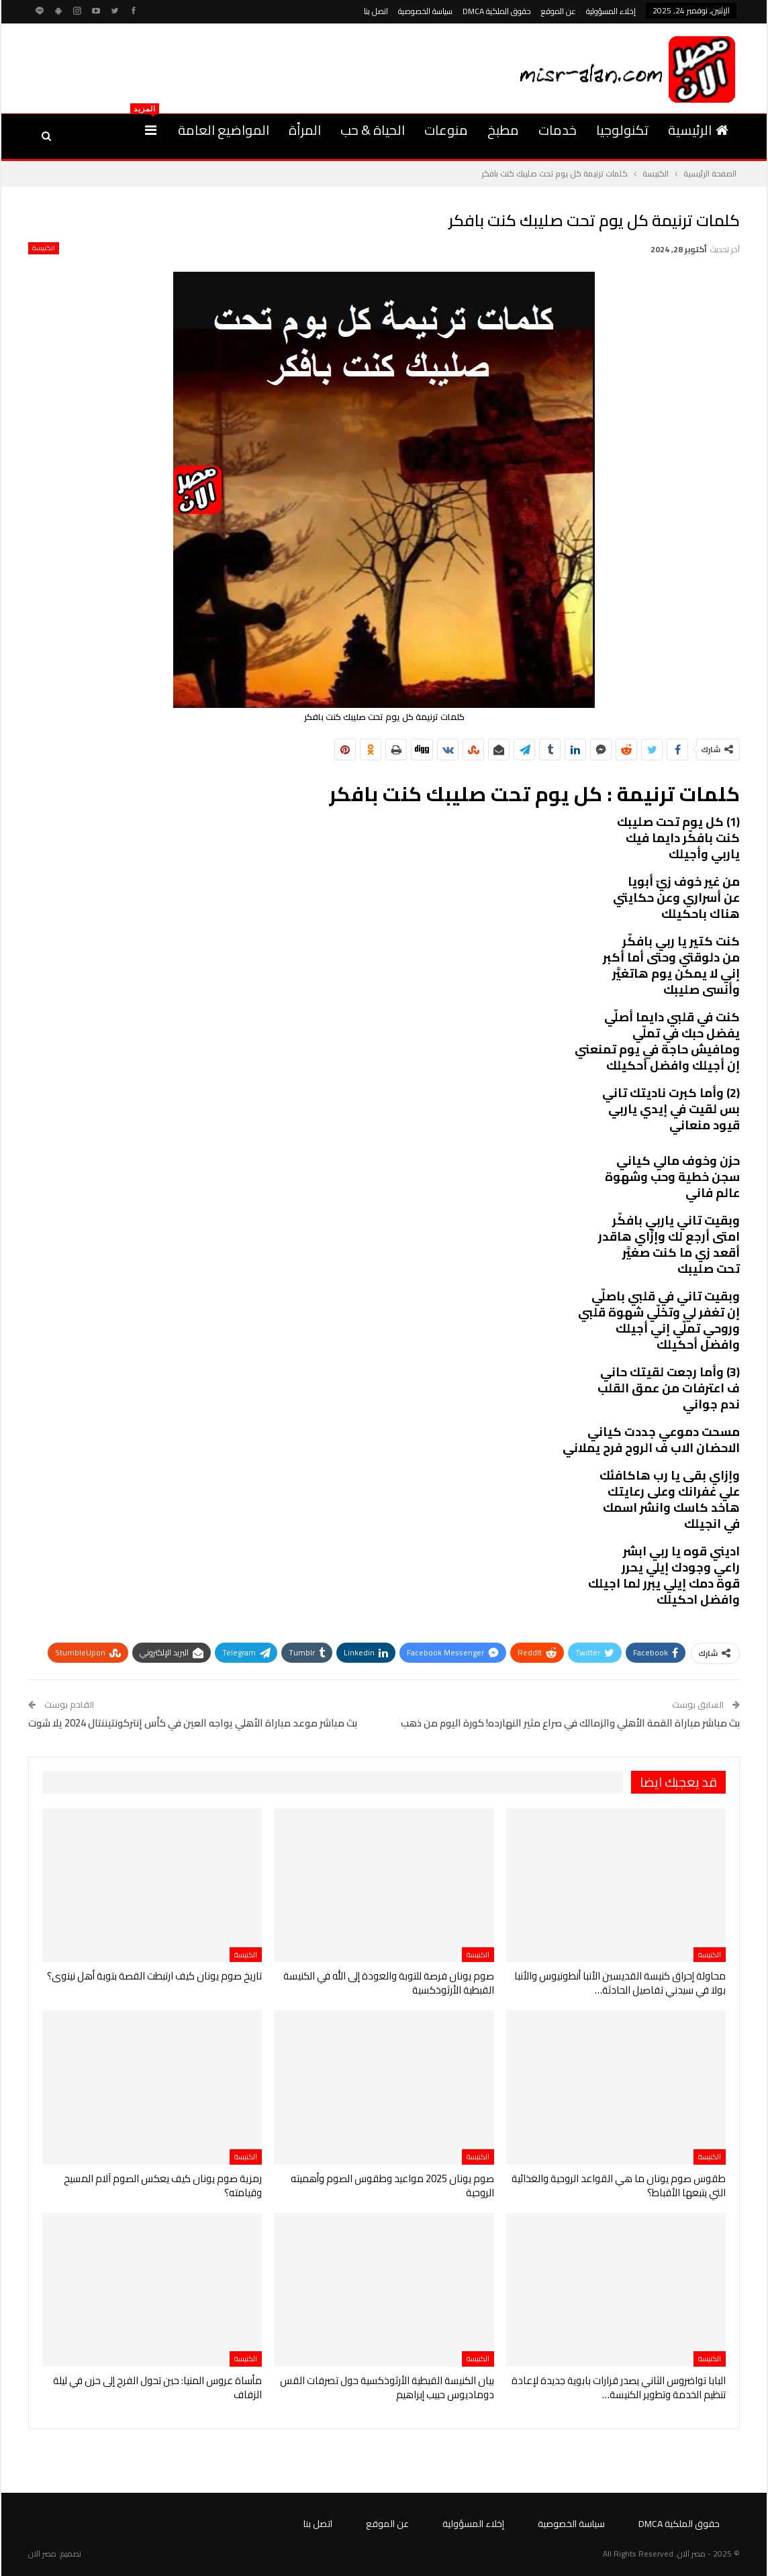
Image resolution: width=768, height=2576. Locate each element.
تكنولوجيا (622, 129)
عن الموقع (558, 11)
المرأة (305, 129)
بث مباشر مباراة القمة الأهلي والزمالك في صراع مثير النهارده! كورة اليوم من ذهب (570, 1723)
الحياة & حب (372, 129)
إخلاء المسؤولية (611, 11)
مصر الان (42, 2553)
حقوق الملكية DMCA (497, 11)
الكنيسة (43, 248)
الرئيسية (698, 129)
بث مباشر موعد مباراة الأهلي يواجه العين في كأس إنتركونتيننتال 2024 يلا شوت (192, 1723)
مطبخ (503, 129)
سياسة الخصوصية (425, 11)
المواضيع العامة (223, 129)
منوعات (446, 129)
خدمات (557, 129)
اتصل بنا (376, 11)
